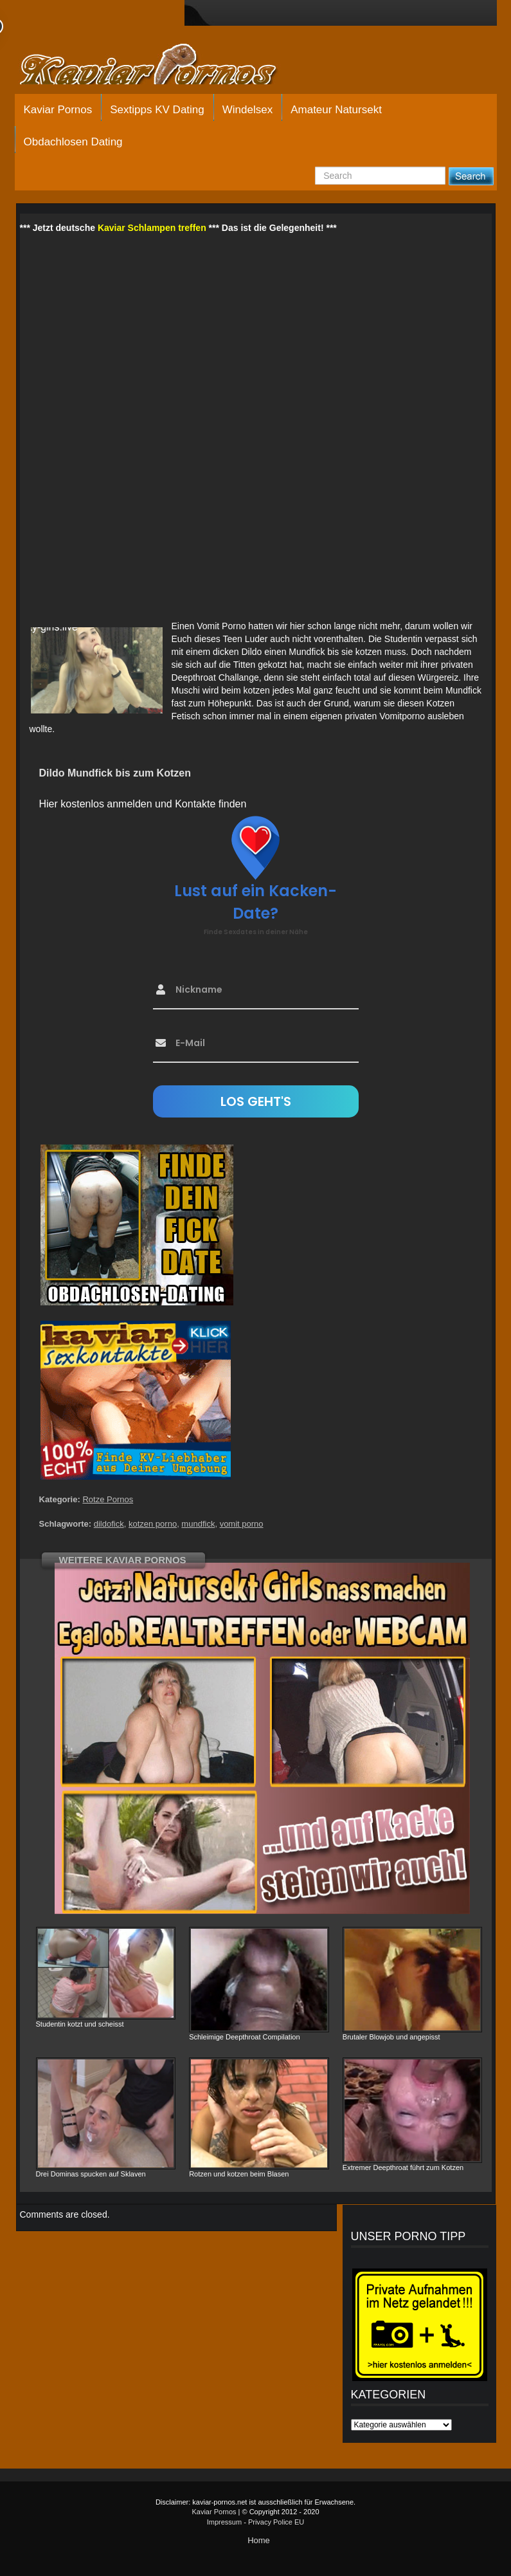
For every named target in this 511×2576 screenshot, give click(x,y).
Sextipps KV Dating (157, 110)
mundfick (198, 1524)
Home (258, 2540)
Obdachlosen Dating (73, 142)
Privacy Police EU (276, 2522)
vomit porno (242, 1524)
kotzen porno (153, 1524)
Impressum (224, 2522)
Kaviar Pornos (58, 110)
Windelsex (247, 110)
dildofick (109, 1524)
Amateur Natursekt (336, 110)
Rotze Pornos (107, 1499)
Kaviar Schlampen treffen (152, 228)
